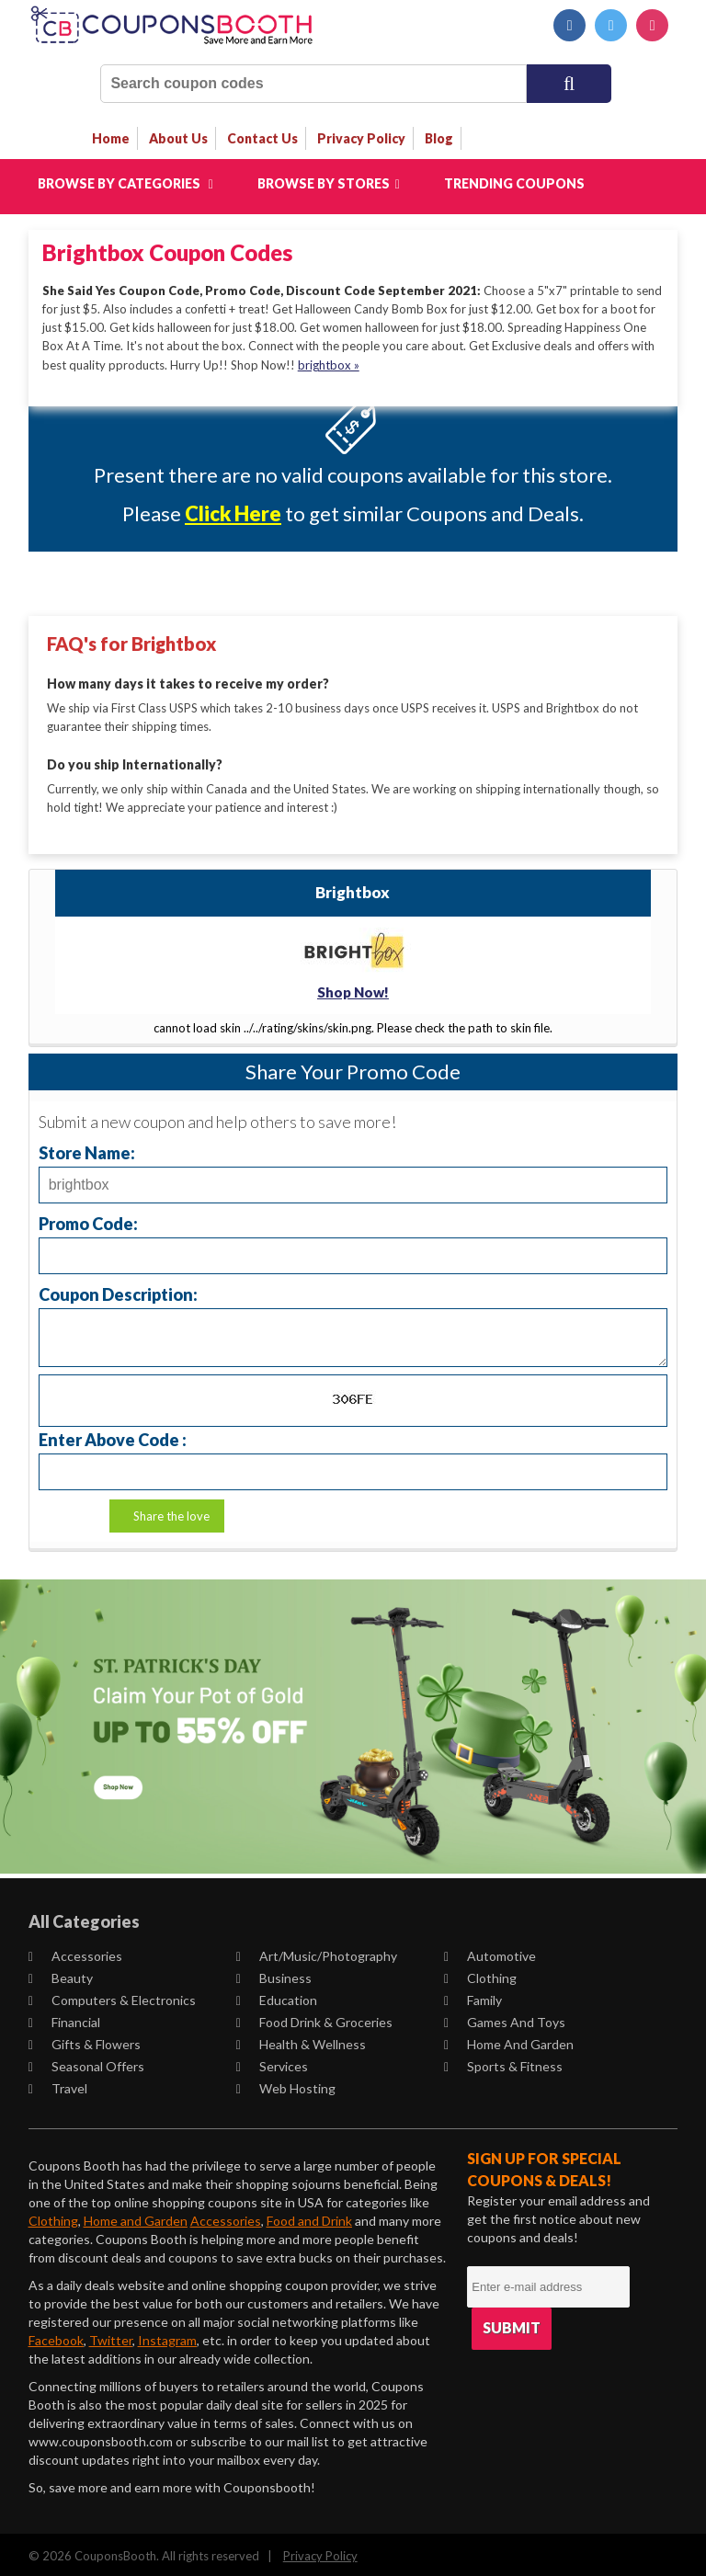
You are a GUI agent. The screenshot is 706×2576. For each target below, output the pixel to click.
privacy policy (361, 138)
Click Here (233, 513)
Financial (64, 2018)
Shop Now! (353, 989)
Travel (57, 2084)
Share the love (171, 1512)
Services (272, 2062)
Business (274, 1974)
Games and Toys (504, 2018)
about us (178, 138)
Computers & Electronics (112, 1996)
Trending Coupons (514, 183)
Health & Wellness (301, 2040)
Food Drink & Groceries (314, 2018)
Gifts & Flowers (84, 2040)
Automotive (490, 1952)
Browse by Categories (125, 183)
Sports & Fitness (503, 2062)
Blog (439, 138)
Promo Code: (88, 1219)
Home (111, 138)
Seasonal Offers (86, 2062)
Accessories (75, 1952)
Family (473, 1996)
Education (276, 1996)
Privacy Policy (320, 2552)
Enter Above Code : (113, 1435)
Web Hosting (286, 2084)
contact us (262, 138)
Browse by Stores (328, 183)
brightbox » (328, 364)
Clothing (480, 1974)
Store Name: (87, 1148)
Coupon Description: (118, 1290)
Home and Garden (509, 2040)
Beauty (60, 1974)
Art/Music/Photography (316, 1952)
